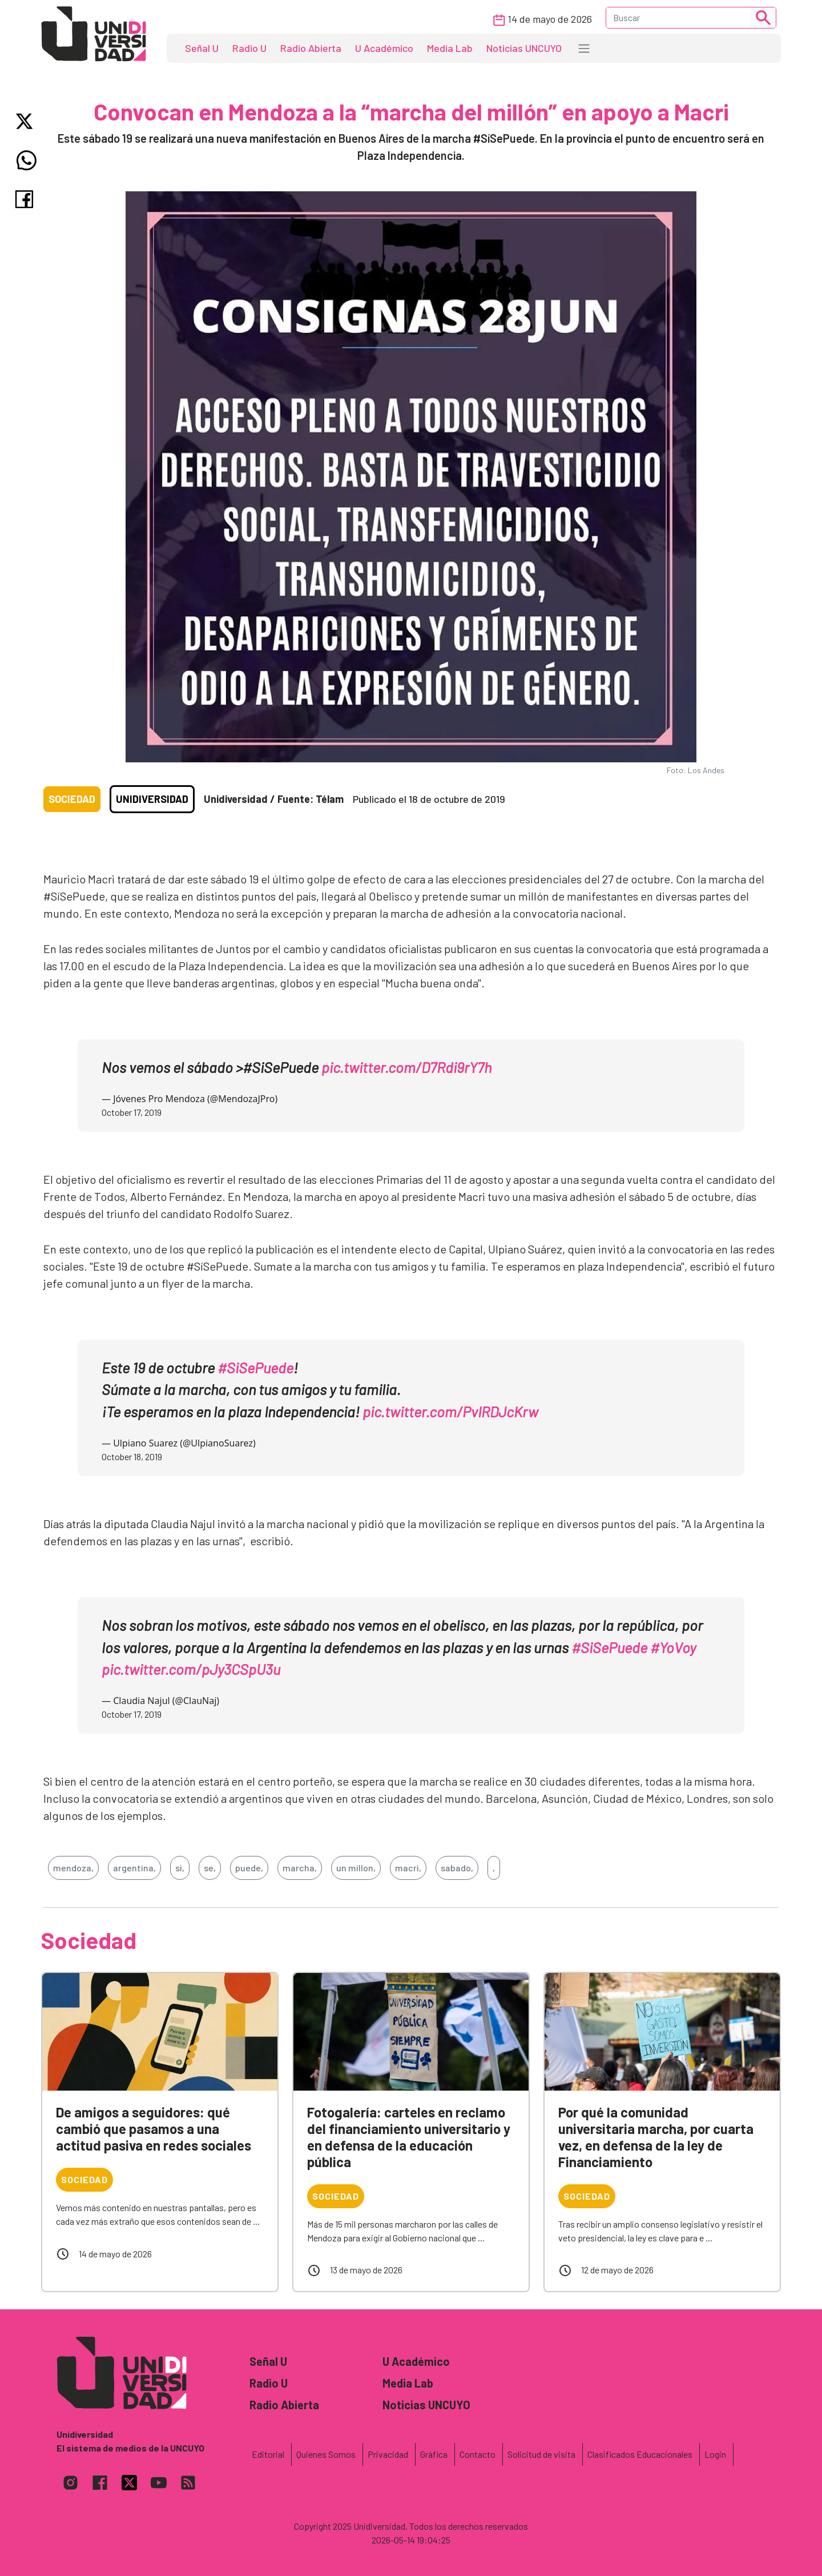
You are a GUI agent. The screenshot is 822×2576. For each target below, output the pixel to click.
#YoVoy (673, 1647)
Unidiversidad (152, 799)
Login (715, 2454)
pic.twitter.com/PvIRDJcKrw (450, 1411)
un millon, (356, 1867)
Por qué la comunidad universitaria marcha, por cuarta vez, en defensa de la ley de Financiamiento (656, 2136)
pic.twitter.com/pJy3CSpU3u (191, 1669)
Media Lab (450, 48)
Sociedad (72, 799)
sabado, (457, 1867)
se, (210, 1867)
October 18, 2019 (132, 1456)
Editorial (268, 2454)
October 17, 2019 (132, 1112)
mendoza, (73, 1867)
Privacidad (388, 2454)
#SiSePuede (255, 1367)
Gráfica (434, 2454)
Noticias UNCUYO (524, 48)
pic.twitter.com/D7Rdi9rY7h (406, 1067)
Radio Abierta (310, 48)
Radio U (249, 48)
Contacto (477, 2454)
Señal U (202, 48)
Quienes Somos (326, 2454)
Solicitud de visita (541, 2454)
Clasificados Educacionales (639, 2454)
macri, (408, 1867)
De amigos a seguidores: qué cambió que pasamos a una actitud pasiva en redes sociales (153, 2128)
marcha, (300, 1867)
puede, (249, 1867)
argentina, (134, 1867)
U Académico (384, 48)
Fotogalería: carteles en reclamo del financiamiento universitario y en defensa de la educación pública (408, 2136)
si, (179, 1867)
